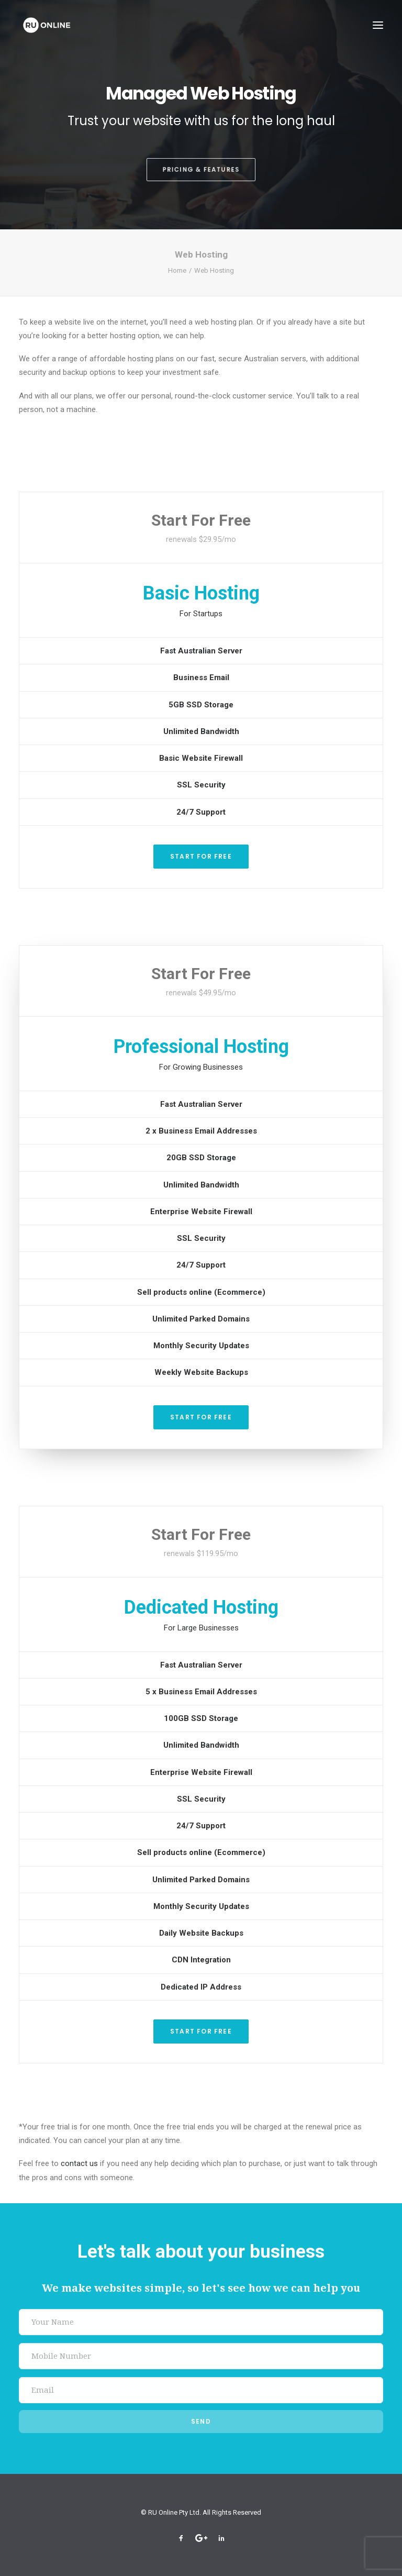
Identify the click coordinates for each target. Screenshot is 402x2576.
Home (177, 270)
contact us (79, 2163)
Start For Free (201, 856)
